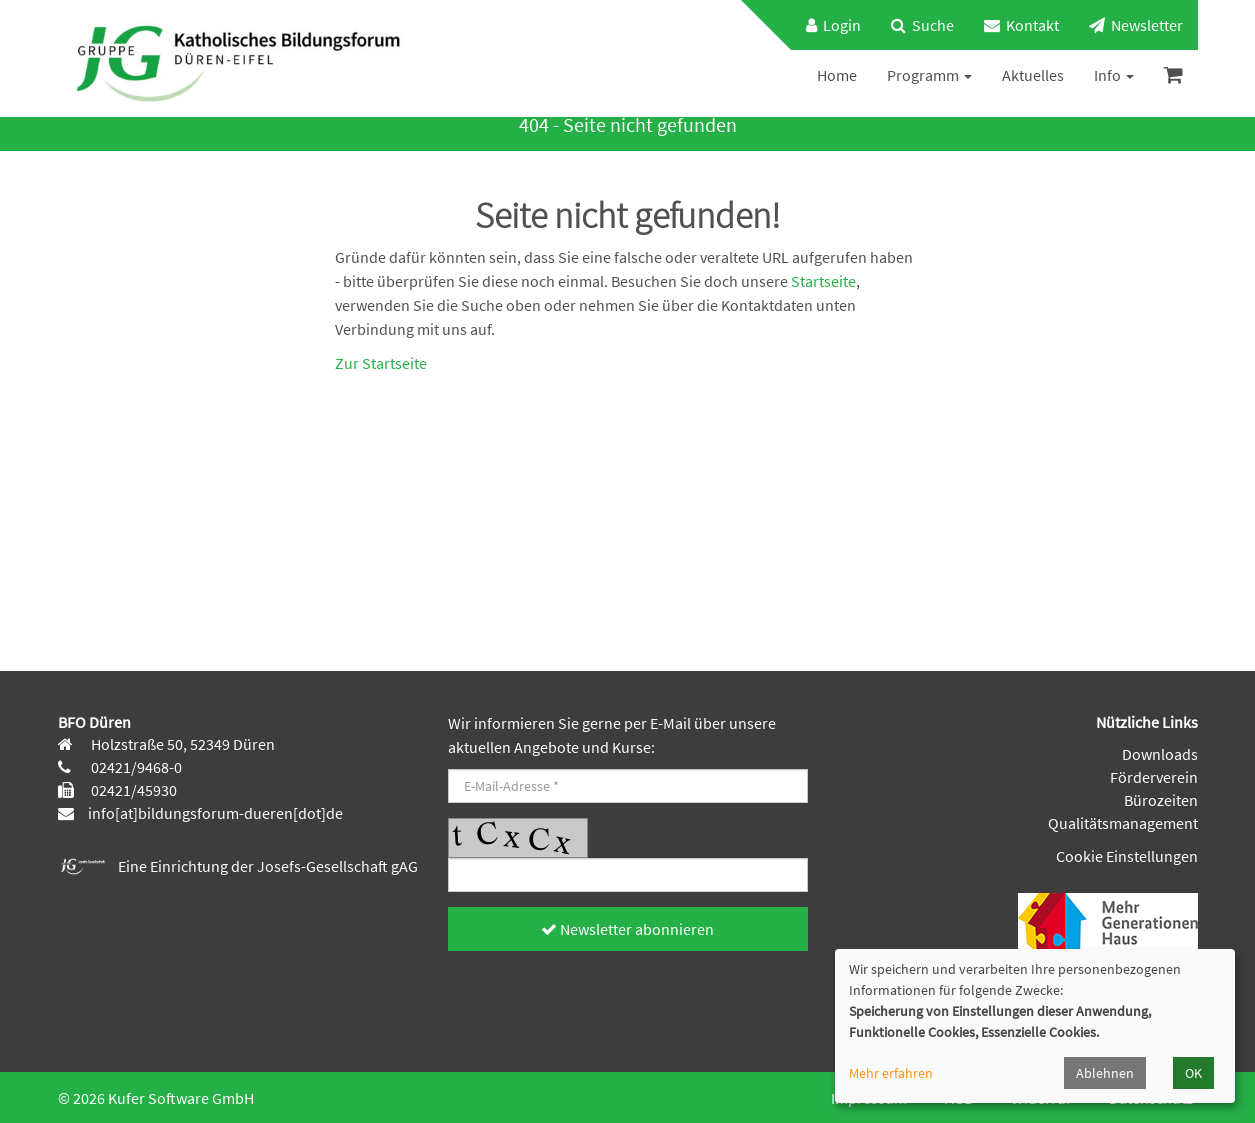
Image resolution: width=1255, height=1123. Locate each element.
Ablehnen (1105, 1073)
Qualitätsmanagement (1123, 823)
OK (1193, 1073)
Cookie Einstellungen (1127, 856)
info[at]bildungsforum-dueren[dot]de (215, 813)
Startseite (823, 281)
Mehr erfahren (891, 1073)
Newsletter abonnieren (627, 929)
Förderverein (1154, 777)
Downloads (1160, 754)
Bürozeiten (1161, 800)
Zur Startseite (381, 363)
